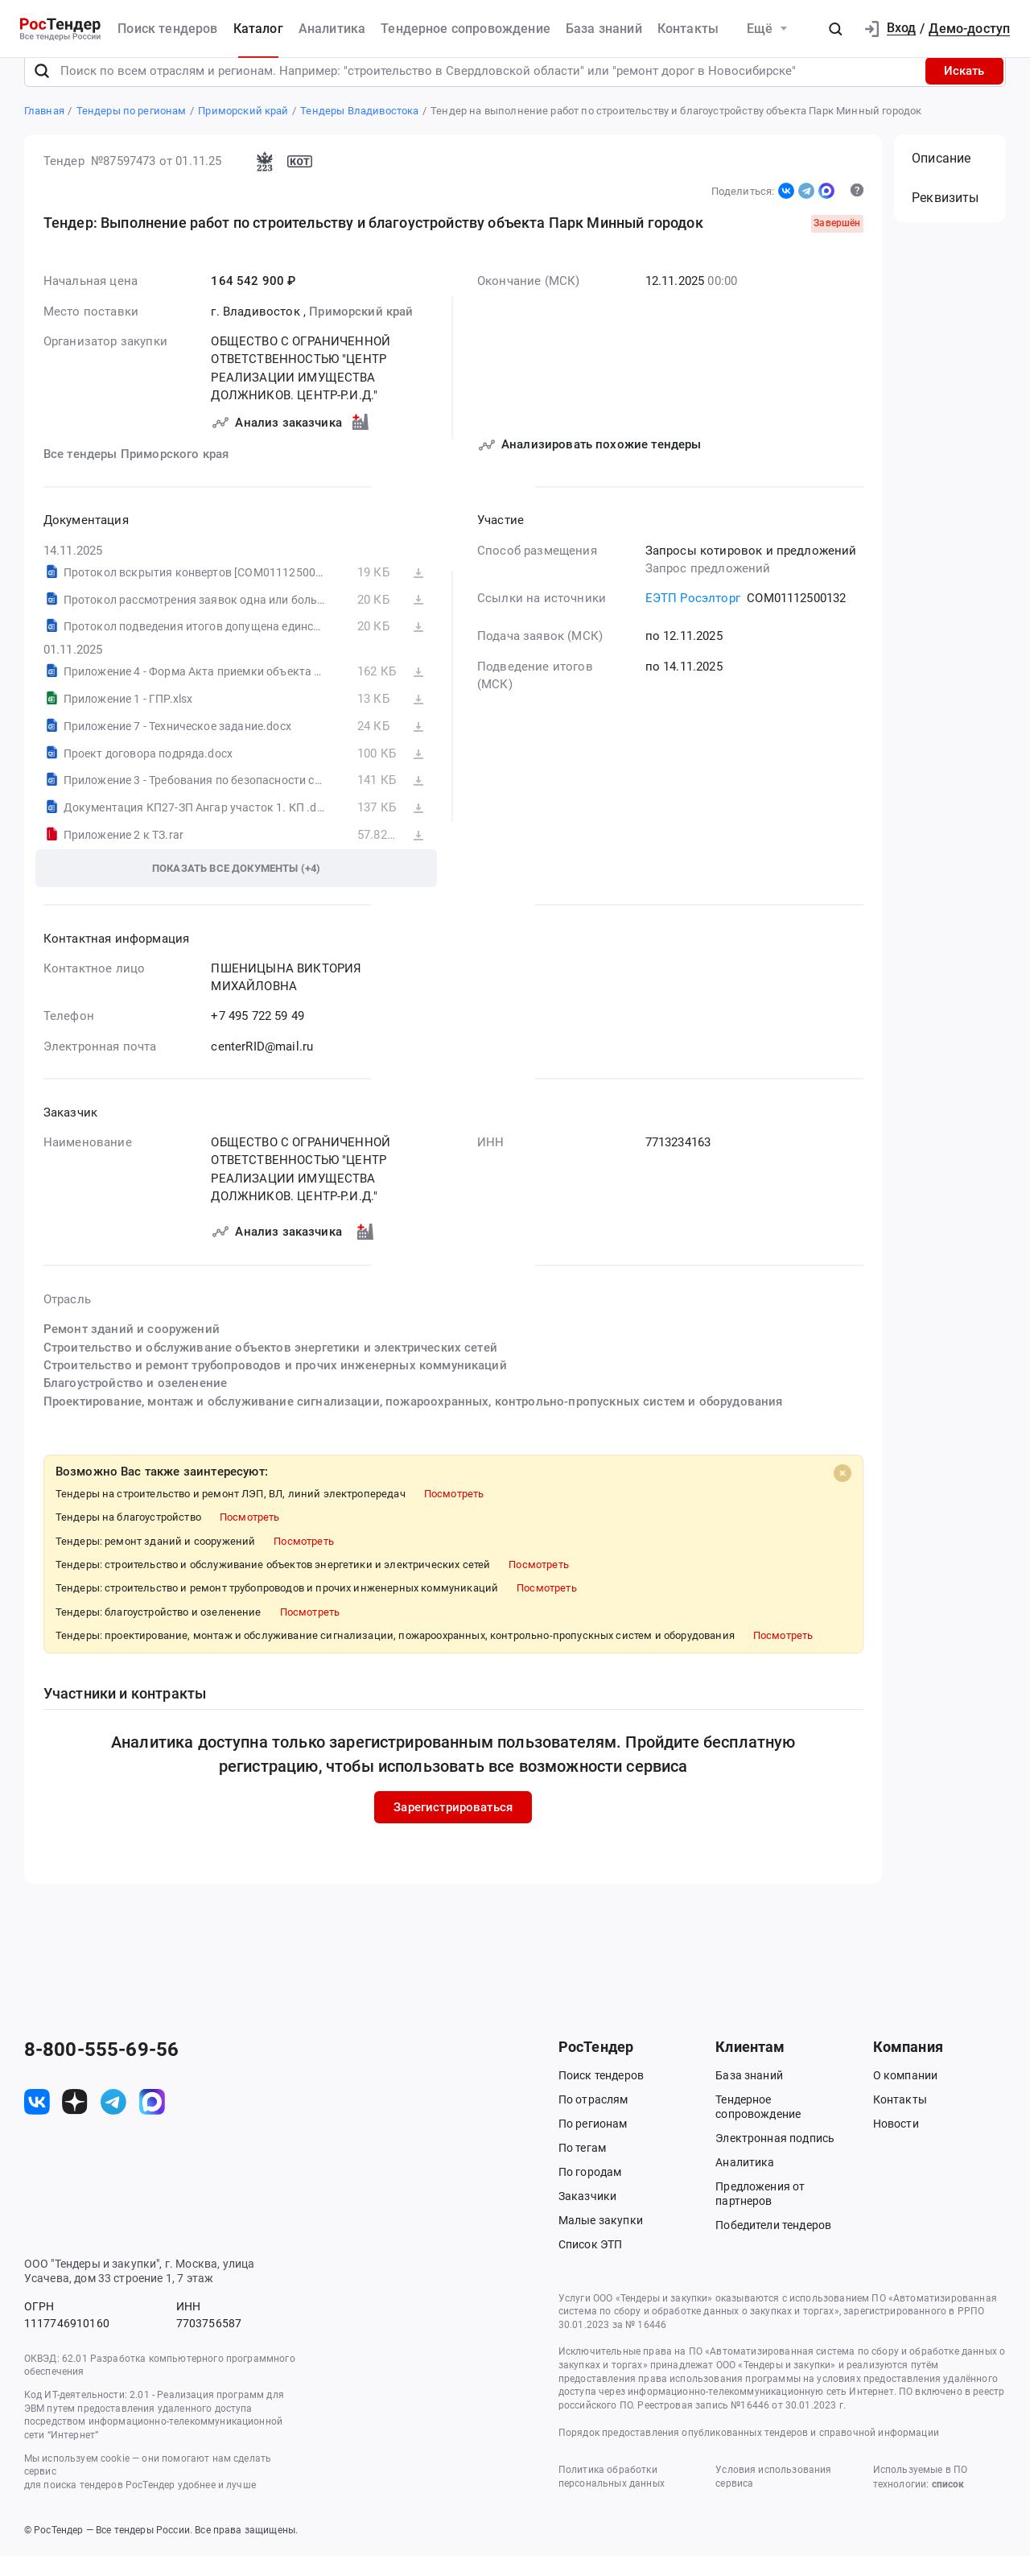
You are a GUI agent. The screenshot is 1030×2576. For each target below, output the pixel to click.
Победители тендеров (773, 2245)
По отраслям (593, 2119)
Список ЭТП (590, 2264)
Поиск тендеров (167, 28)
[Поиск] (42, 91)
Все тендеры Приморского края (136, 475)
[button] (835, 29)
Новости (896, 2143)
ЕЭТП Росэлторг (692, 619)
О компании (905, 2095)
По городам (590, 2192)
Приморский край (361, 331)
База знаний (604, 28)
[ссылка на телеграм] (113, 2123)
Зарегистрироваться (453, 1827)
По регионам (593, 2143)
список (948, 2504)
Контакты (688, 28)
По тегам (582, 2167)
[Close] (842, 1493)
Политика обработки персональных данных (611, 2496)
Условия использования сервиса (773, 2496)
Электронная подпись (774, 2158)
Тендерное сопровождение (465, 28)
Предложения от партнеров (760, 2213)
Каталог (258, 28)
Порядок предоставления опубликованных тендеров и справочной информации (748, 2452)
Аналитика (332, 28)
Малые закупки (600, 2240)
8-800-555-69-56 (101, 2070)
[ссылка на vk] (37, 2123)
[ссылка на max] (152, 2123)
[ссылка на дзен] (75, 2123)
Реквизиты (945, 218)
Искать (964, 91)
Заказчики (587, 2216)
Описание (941, 178)
